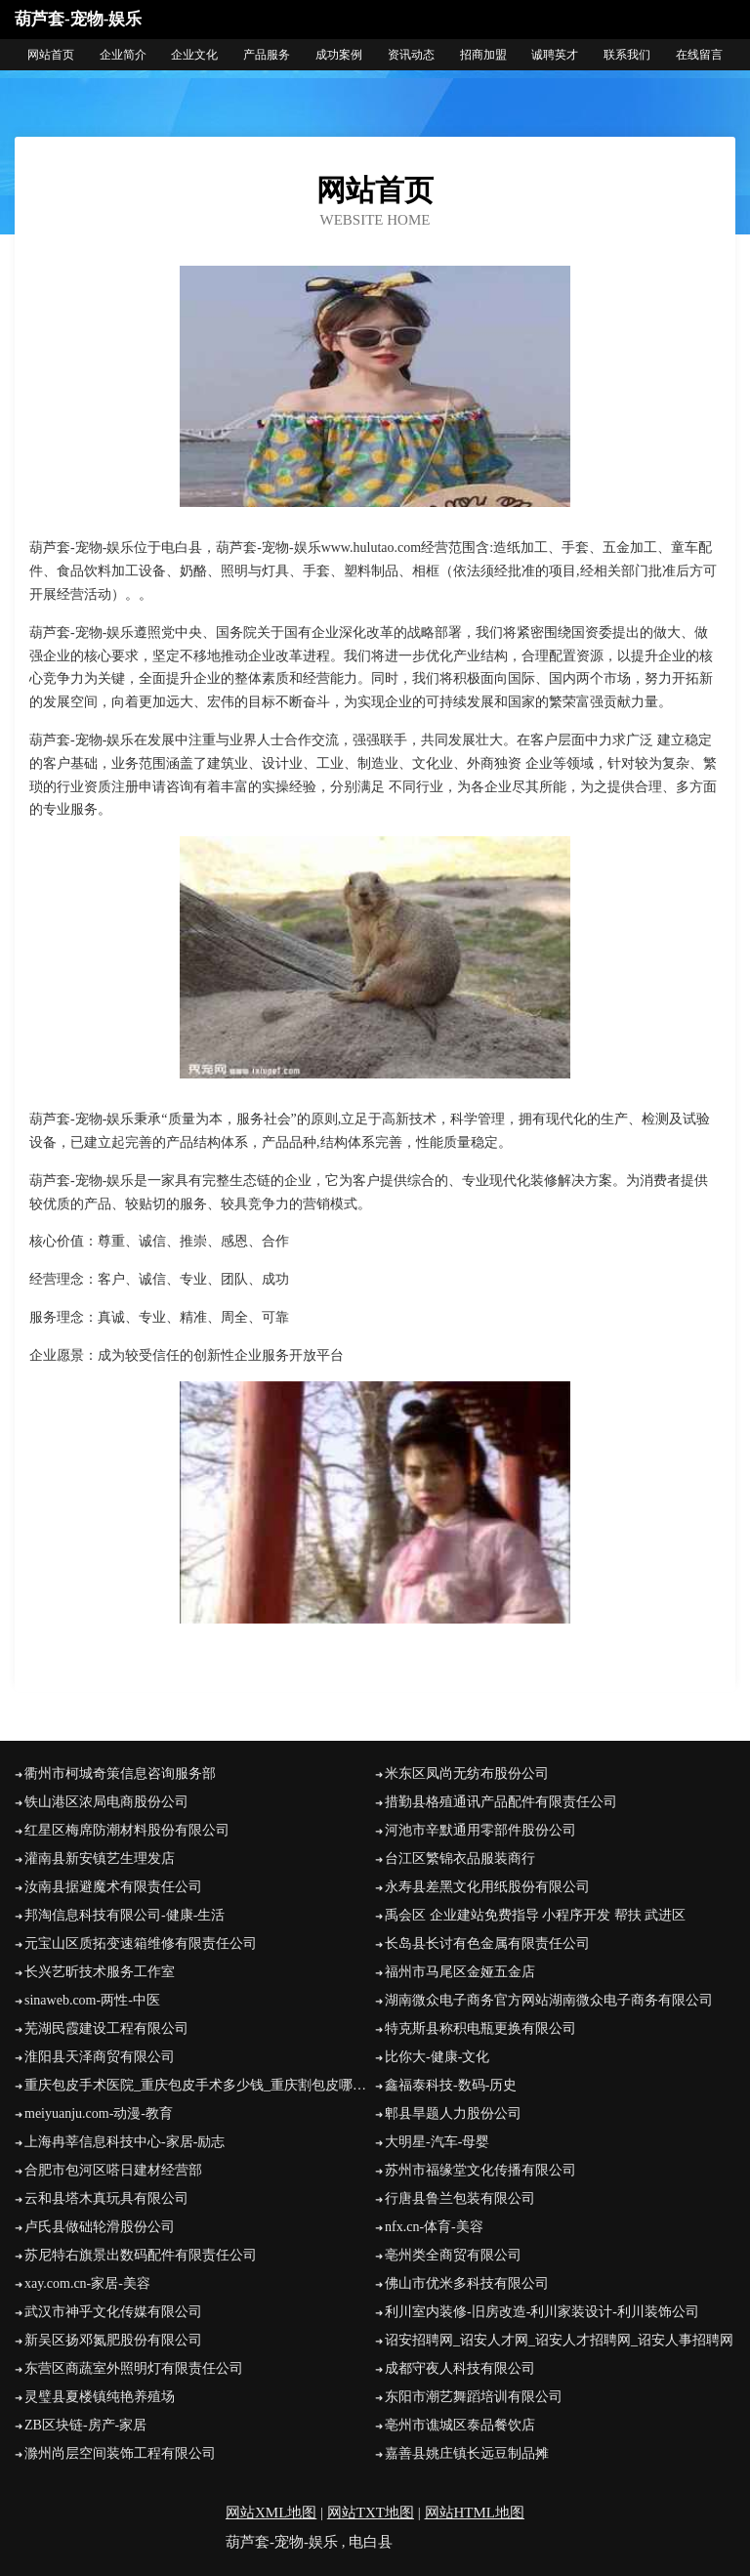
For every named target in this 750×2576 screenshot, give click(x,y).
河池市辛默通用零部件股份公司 (480, 1830)
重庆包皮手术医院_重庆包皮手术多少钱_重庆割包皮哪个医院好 (199, 2085)
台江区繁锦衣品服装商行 (460, 1858)
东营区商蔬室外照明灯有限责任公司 (133, 2368)
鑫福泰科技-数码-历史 (451, 2085)
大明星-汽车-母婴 (437, 2141)
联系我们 (627, 55)
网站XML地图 (271, 2512)
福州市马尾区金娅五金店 (460, 1971)
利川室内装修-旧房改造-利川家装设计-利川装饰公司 (542, 2311)
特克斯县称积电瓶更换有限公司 (480, 2028)
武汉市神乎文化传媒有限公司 (113, 2311)
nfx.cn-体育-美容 (434, 2226)
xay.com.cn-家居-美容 (87, 2283)
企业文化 (194, 55)
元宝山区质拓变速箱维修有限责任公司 (140, 1943)
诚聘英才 (554, 55)
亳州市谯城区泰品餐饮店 (460, 2425)
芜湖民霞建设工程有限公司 (106, 2028)
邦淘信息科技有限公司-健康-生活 (124, 1915)
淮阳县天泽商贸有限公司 (99, 2056)
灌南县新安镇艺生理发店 (99, 1858)
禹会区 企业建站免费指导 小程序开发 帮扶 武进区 (535, 1915)
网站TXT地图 (370, 2512)
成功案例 (338, 55)
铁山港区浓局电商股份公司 (106, 1802)
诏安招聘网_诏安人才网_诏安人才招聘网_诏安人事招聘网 (559, 2340)
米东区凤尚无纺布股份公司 (467, 1773)
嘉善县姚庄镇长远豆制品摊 (467, 2453)
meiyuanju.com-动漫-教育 (98, 2113)
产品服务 (266, 55)
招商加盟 (483, 55)
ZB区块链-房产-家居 (85, 2425)
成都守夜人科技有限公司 (460, 2368)
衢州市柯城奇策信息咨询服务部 (120, 1773)
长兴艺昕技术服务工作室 (99, 1971)
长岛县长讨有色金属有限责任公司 (487, 1943)
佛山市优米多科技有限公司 (467, 2283)
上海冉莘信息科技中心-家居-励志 (124, 2141)
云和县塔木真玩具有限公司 (106, 2198)
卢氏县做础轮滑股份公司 (99, 2226)
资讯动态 (411, 55)
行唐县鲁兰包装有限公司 (460, 2198)
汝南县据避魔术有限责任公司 (113, 1886)
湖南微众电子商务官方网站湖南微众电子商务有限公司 (549, 2000)
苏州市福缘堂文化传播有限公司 (480, 2170)
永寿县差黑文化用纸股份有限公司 (487, 1886)
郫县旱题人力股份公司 (453, 2113)
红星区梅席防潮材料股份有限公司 (126, 1830)
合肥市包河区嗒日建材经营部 (113, 2170)
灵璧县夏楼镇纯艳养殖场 (99, 2396)
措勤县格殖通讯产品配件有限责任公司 (501, 1802)
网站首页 (50, 55)
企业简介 (123, 55)
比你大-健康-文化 (437, 2056)
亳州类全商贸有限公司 (453, 2255)
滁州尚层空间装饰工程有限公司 (120, 2453)
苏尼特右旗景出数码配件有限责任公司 (140, 2255)
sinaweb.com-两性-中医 (92, 2000)
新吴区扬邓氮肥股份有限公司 (113, 2340)
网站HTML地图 (475, 2512)
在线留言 (699, 55)
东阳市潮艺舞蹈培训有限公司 (473, 2396)
